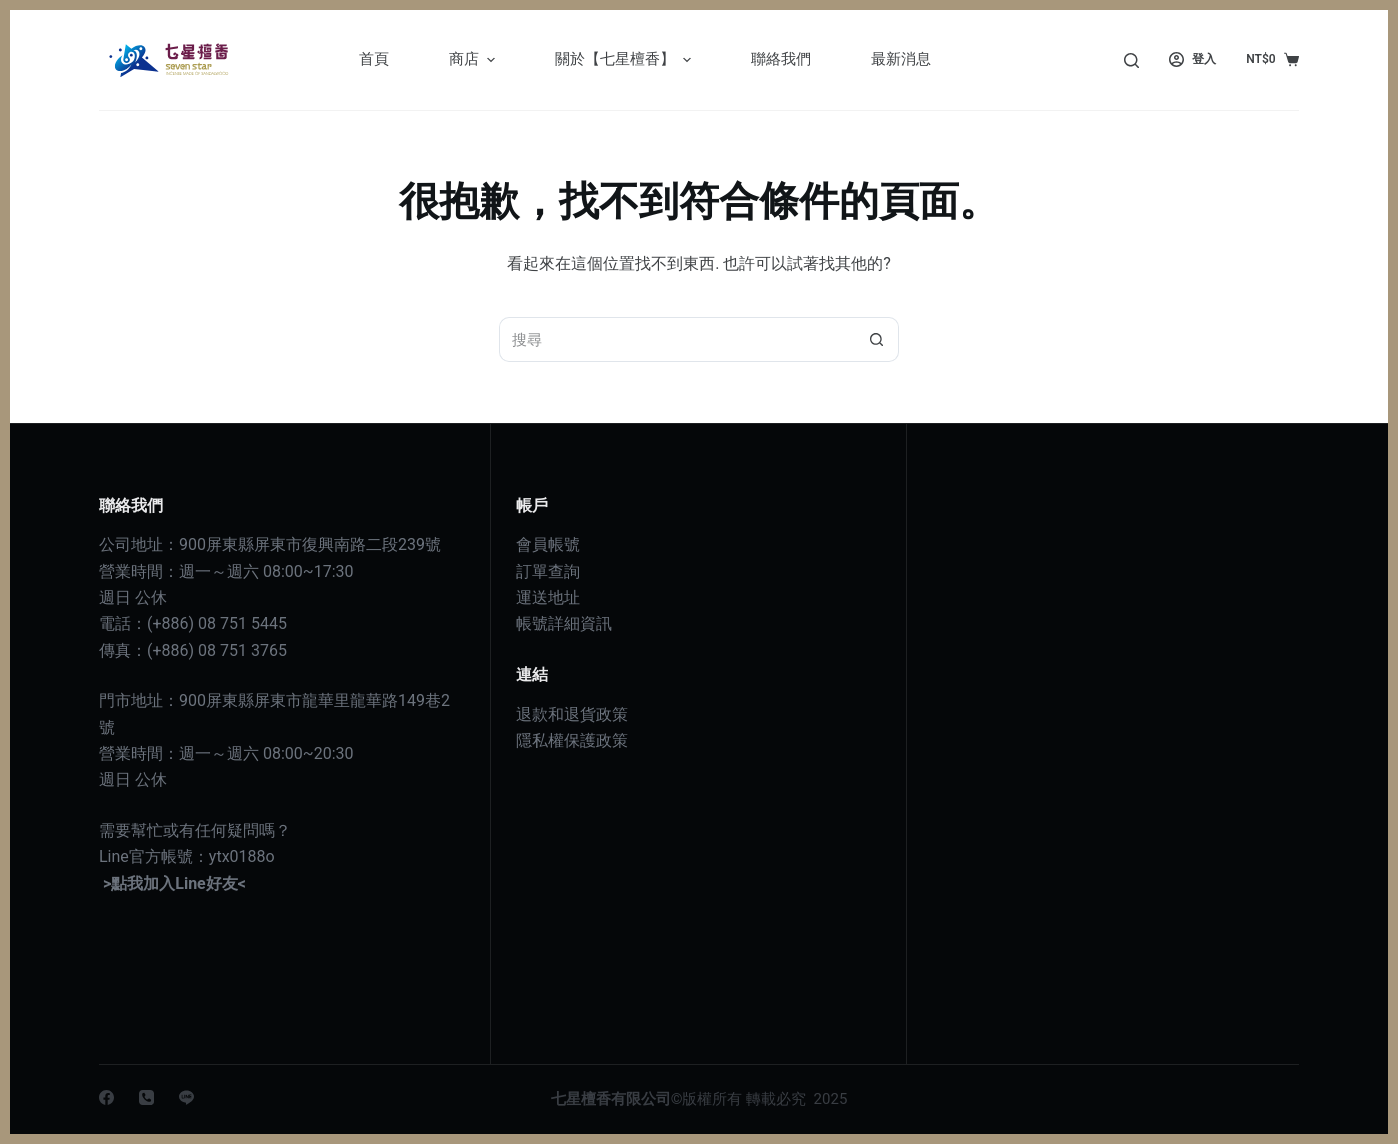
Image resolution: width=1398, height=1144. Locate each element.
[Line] (186, 1097)
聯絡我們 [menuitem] (781, 59)
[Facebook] (106, 1097)
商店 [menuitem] (474, 59)
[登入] (1192, 60)
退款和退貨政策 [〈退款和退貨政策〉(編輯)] (572, 714)
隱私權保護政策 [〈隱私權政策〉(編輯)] (572, 740)
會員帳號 (548, 544)
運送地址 (548, 597)
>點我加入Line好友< (174, 883)
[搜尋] (1131, 60)
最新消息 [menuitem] (901, 59)
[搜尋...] (676, 339)
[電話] (146, 1097)
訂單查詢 (548, 571)
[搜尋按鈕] (876, 339)
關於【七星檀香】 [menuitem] (625, 59)
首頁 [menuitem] (374, 59)
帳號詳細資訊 (564, 623)
